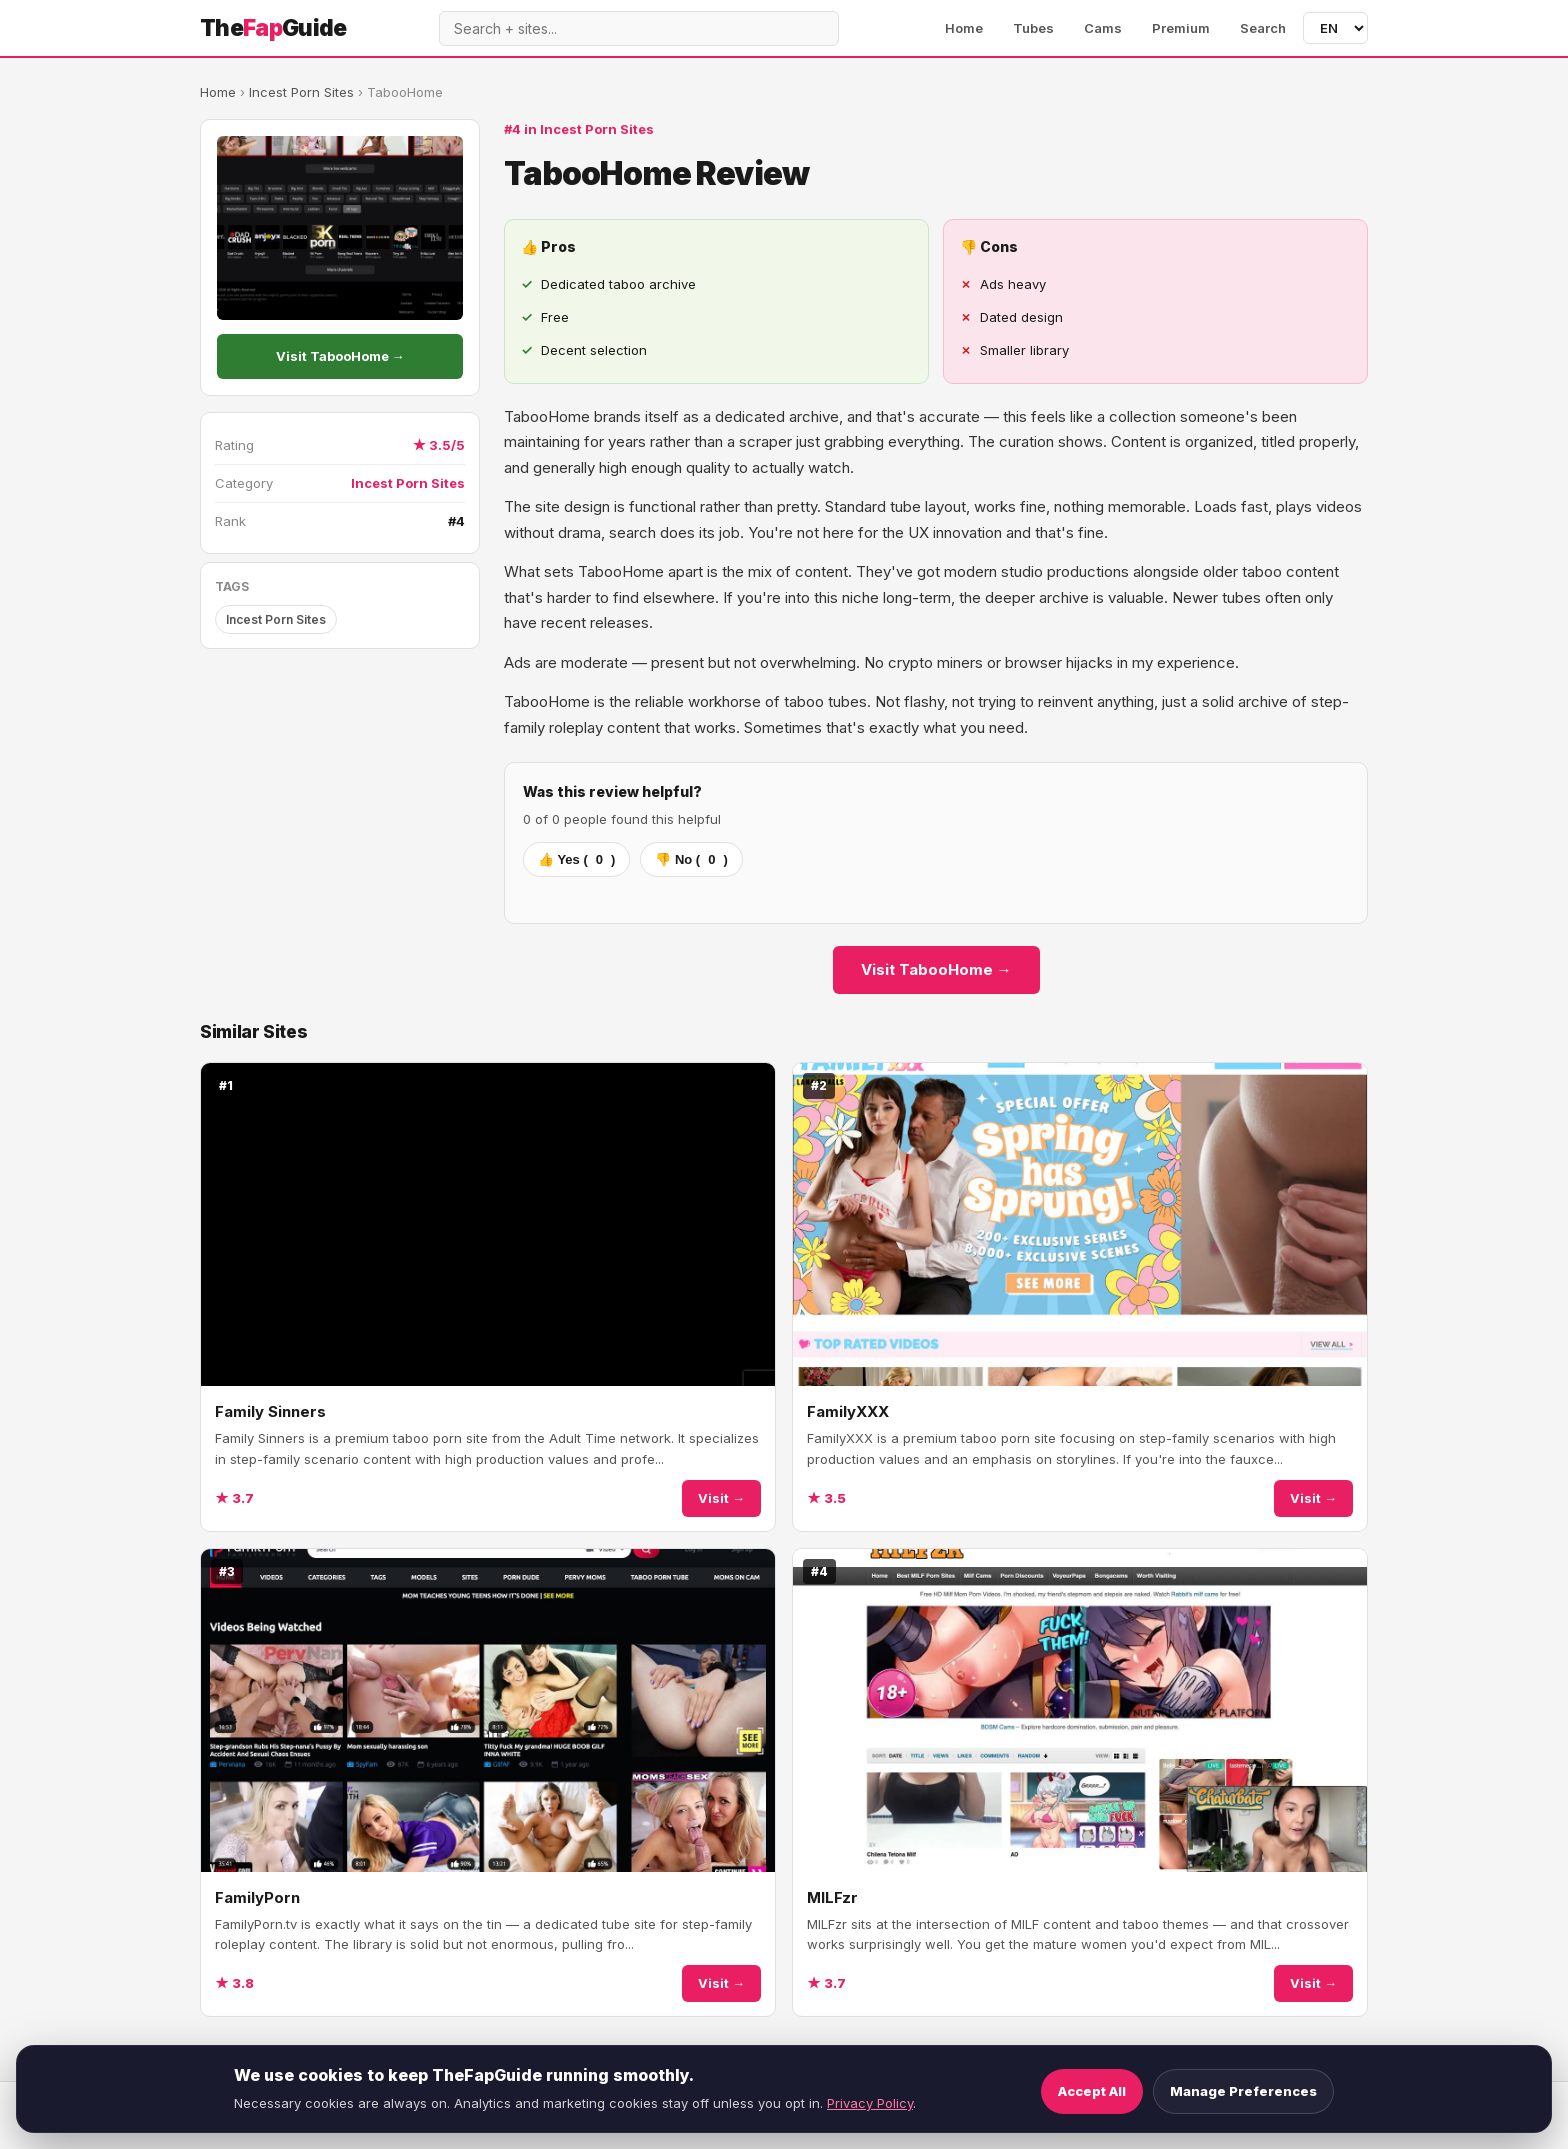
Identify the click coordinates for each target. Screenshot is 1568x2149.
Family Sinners (270, 1411)
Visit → (721, 1498)
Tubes (1033, 28)
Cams (1103, 28)
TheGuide (273, 27)
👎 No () (691, 859)
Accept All (1092, 2091)
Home (964, 28)
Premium (1181, 28)
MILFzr (832, 1897)
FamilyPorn (257, 1897)
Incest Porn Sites (301, 92)
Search (1263, 28)
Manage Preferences (1243, 2091)
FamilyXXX (848, 1411)
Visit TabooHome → (340, 356)
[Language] (1335, 28)
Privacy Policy (870, 2103)
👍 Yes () (576, 859)
